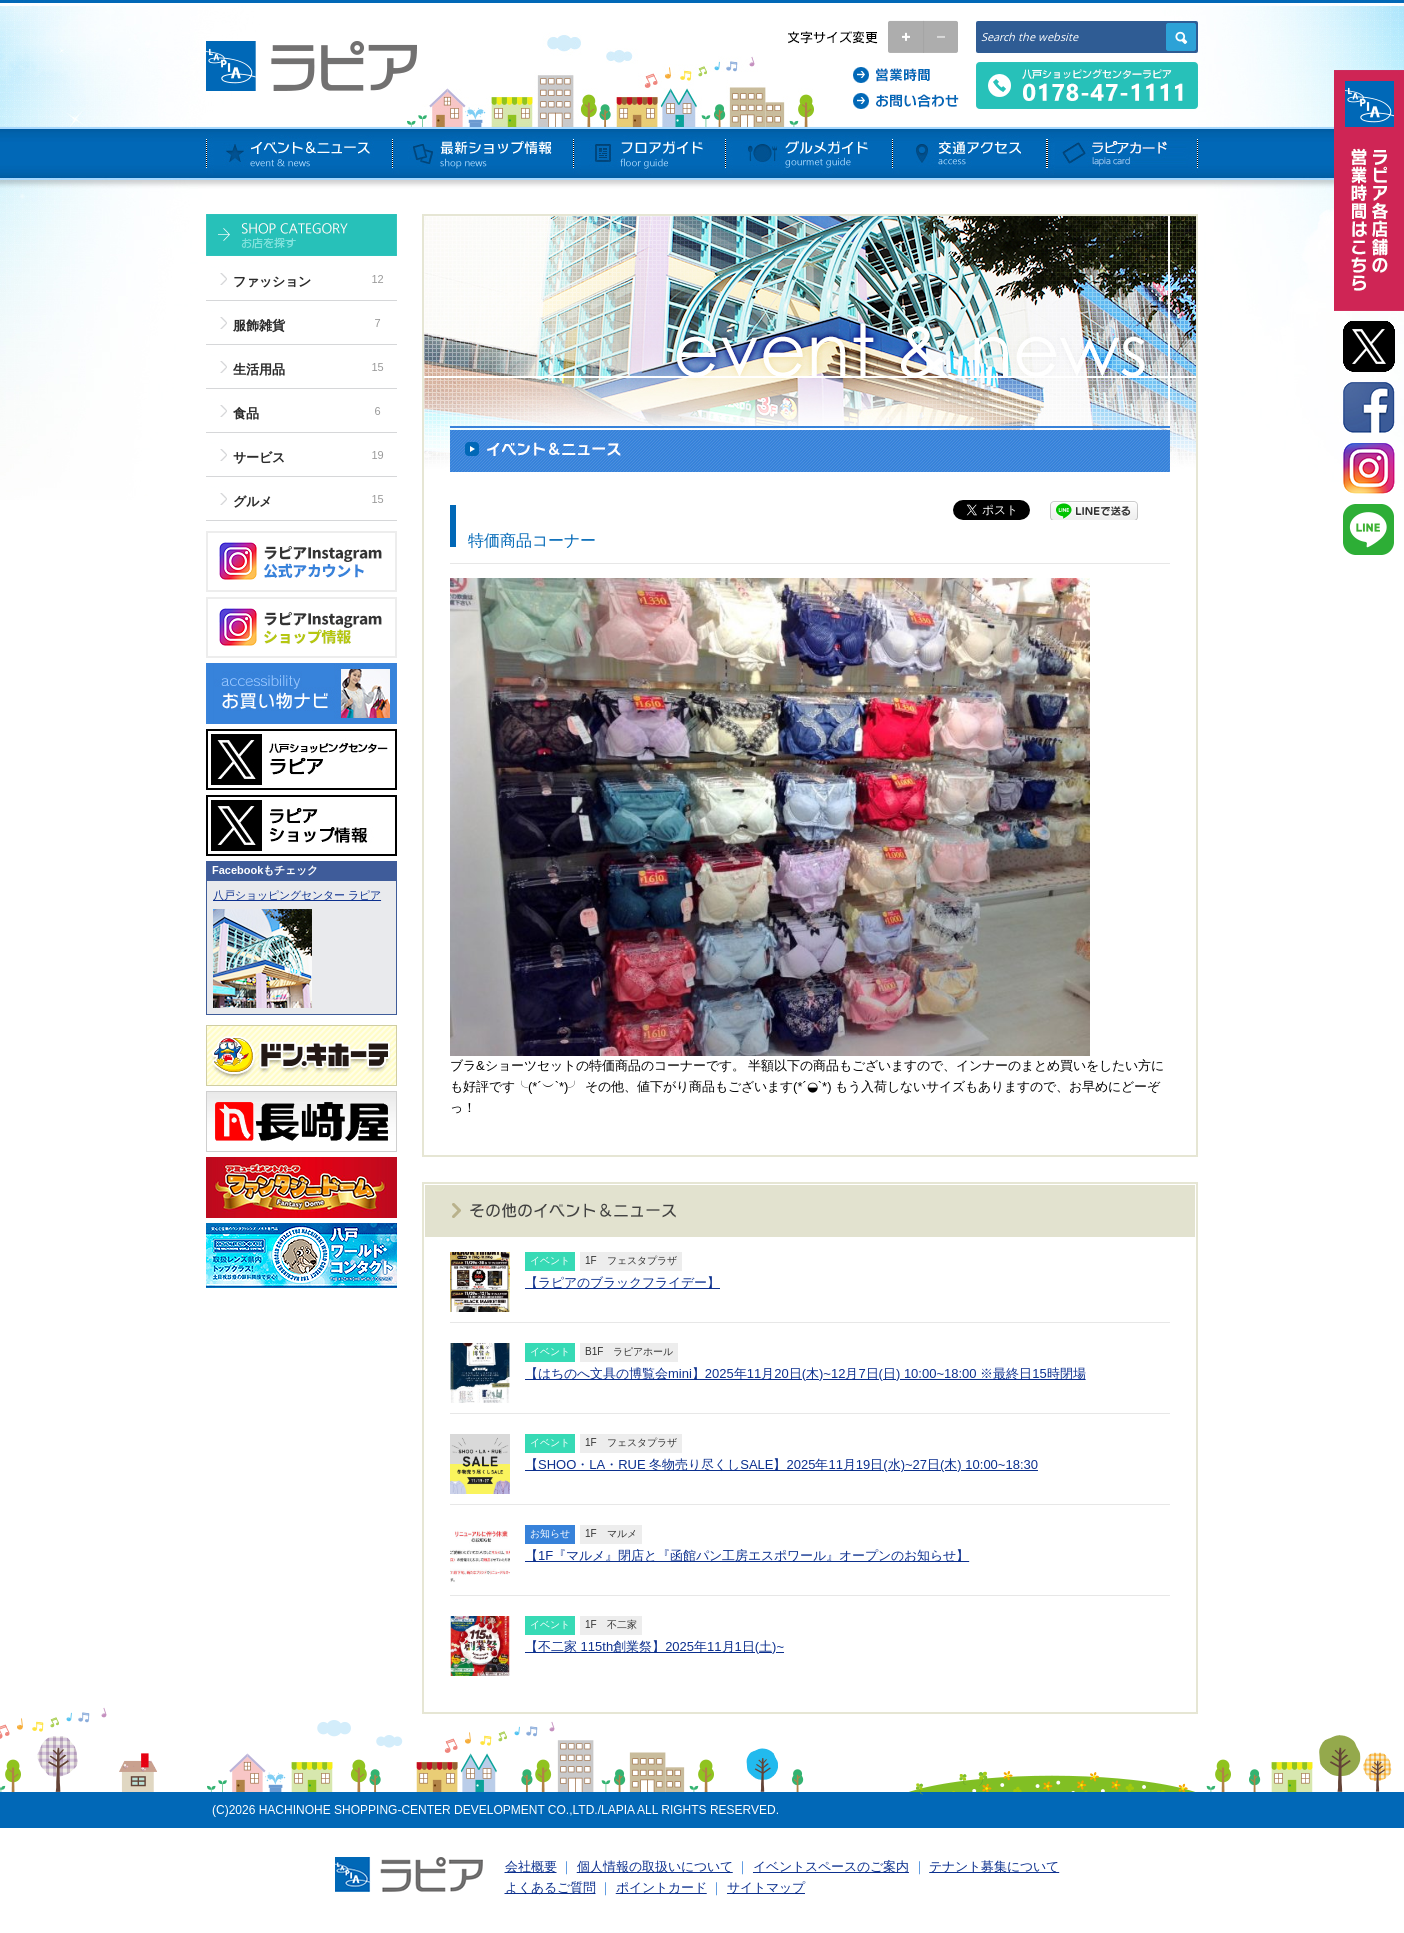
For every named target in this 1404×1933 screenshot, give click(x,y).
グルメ (252, 501)
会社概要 (531, 1866)
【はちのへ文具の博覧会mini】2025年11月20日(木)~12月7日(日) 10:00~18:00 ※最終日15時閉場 (805, 1373)
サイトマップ (766, 1887)
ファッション (272, 281)
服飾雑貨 (259, 325)
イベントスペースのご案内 (831, 1866)
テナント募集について (994, 1866)
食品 (246, 413)
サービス (259, 457)
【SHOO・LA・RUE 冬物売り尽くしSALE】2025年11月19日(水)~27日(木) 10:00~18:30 (781, 1464)
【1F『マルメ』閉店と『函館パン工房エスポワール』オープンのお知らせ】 (747, 1555)
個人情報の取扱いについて (655, 1866)
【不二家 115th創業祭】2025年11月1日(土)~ (654, 1646)
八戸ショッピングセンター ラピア (297, 895)
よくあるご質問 (550, 1887)
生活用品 (259, 369)
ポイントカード (661, 1887)
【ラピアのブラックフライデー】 (622, 1282)
